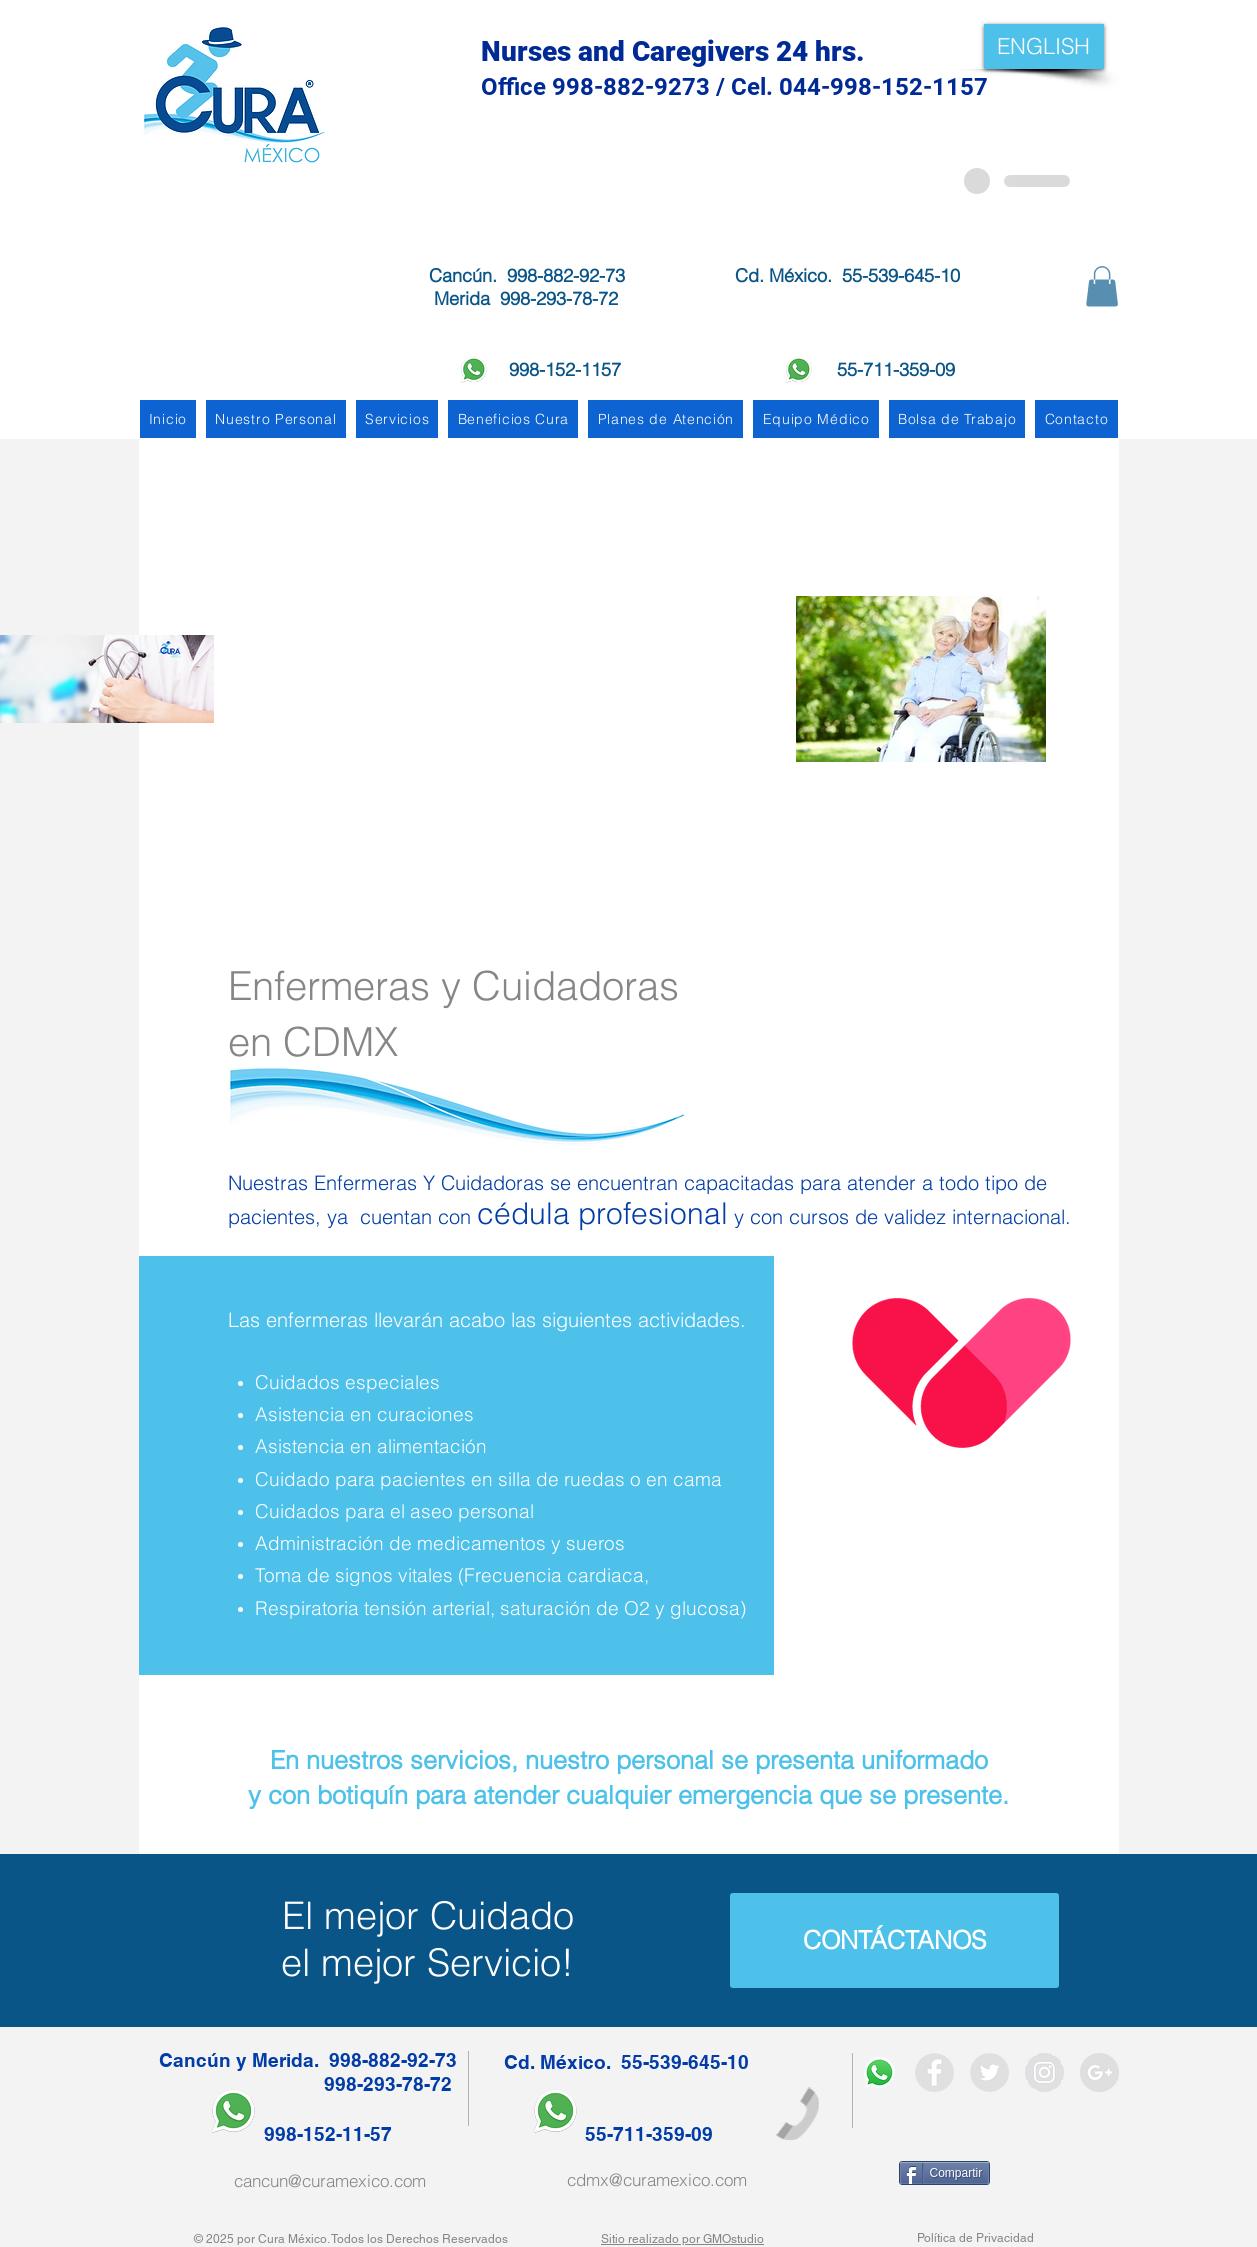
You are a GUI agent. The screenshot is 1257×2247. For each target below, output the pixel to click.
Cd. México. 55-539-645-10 (847, 275)
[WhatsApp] (879, 2072)
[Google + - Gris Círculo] (1099, 2072)
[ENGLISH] (1044, 46)
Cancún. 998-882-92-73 (527, 275)
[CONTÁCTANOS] (894, 1940)
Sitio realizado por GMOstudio (682, 2239)
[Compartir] (945, 2173)
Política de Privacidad (974, 2238)
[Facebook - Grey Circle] (934, 2072)
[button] (1102, 286)
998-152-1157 (582, 369)
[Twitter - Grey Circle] (989, 2072)
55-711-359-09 (911, 369)
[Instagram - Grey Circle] (1044, 2072)
